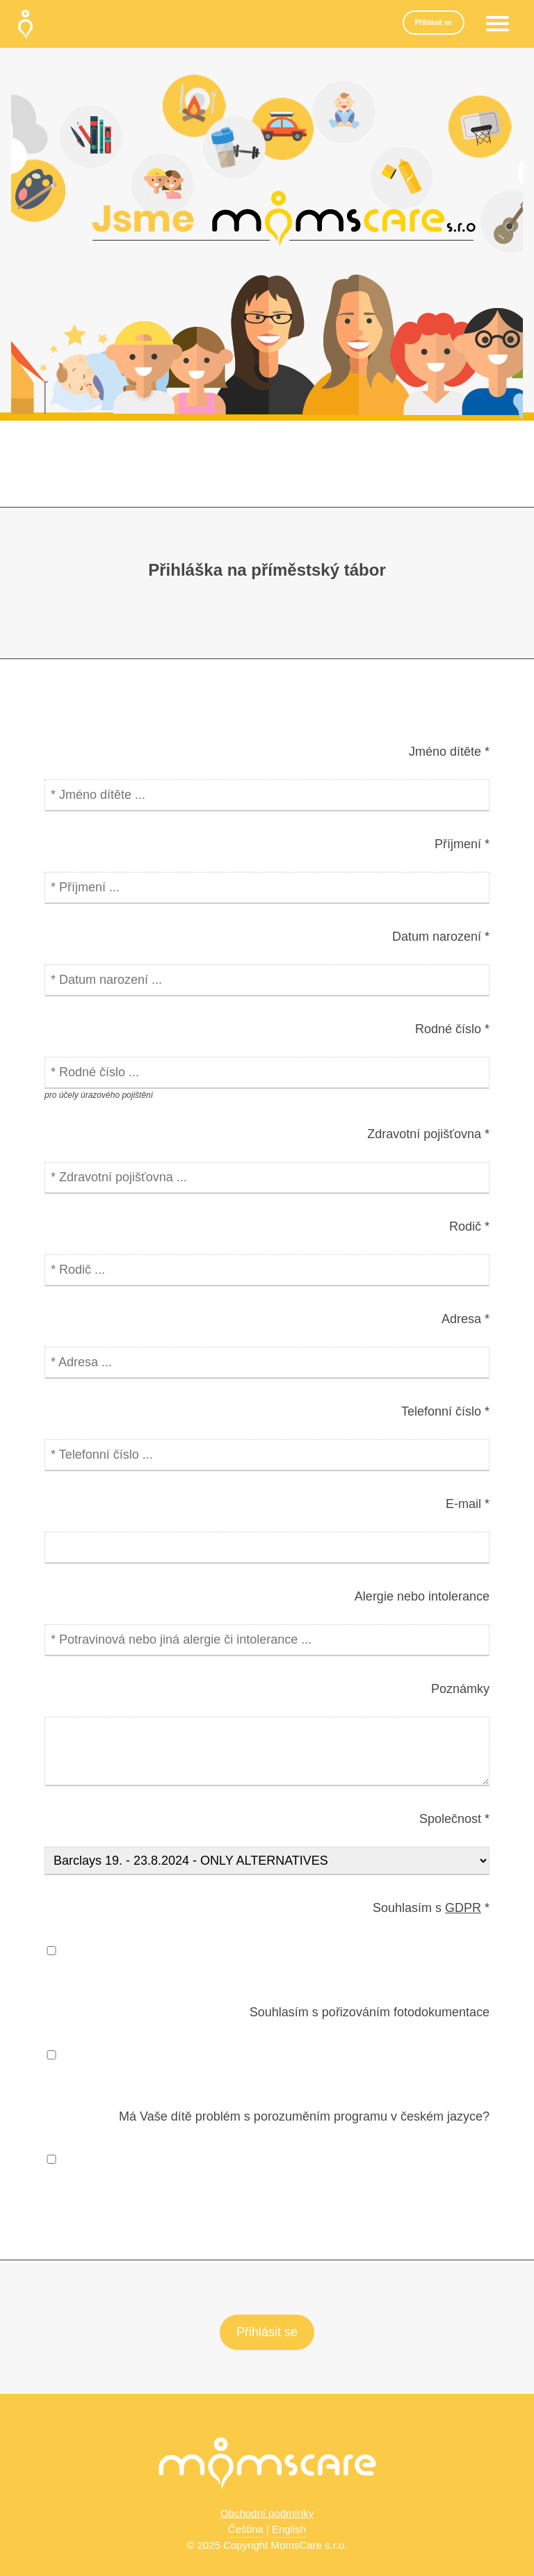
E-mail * (468, 1504)
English (289, 2529)
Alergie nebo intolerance (422, 1596)
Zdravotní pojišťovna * (428, 1134)
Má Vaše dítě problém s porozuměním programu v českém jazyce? (304, 2116)
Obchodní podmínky (267, 2513)
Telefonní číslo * (445, 1411)
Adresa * (466, 1319)
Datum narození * (441, 936)
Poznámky (460, 1689)
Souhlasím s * (431, 1908)
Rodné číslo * (452, 1029)
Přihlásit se (433, 22)
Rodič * (469, 1226)
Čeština (246, 2529)
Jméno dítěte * (449, 752)
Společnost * (454, 1819)
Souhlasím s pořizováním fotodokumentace (370, 2012)
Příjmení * (462, 844)
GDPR (463, 1908)
